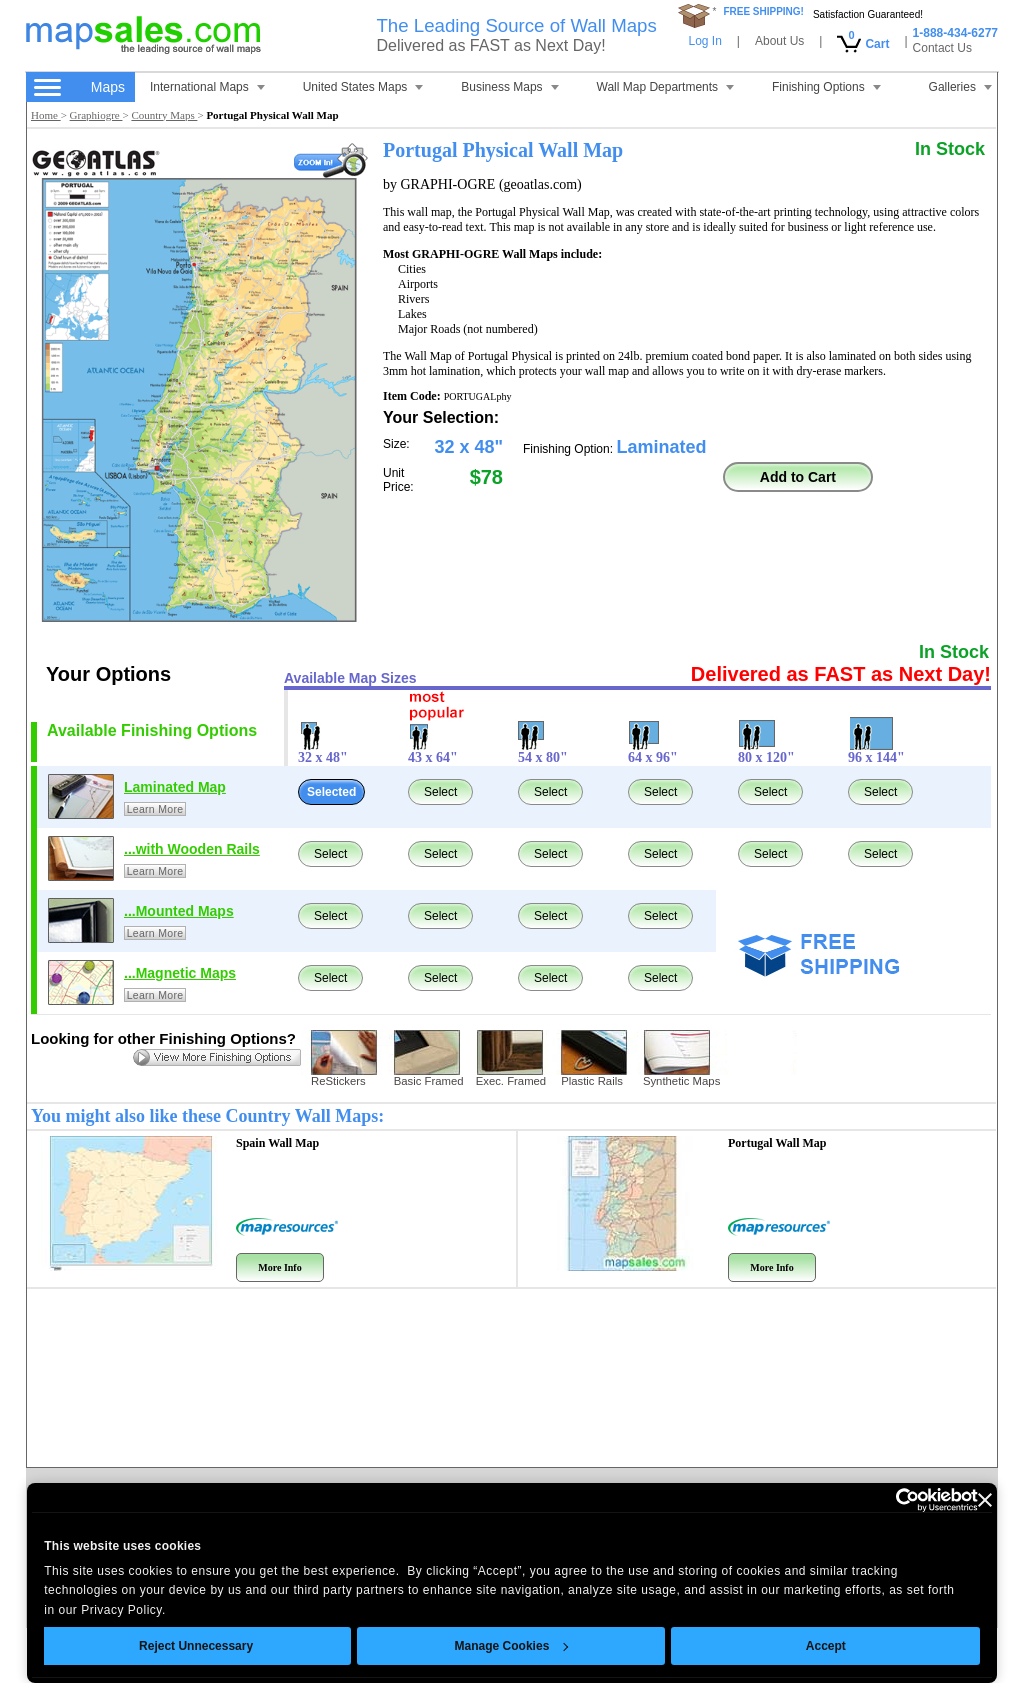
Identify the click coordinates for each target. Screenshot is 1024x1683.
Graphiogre (96, 115)
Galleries (960, 87)
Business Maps (509, 87)
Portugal (777, 1143)
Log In (704, 41)
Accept (826, 1646)
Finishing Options (826, 87)
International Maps (207, 87)
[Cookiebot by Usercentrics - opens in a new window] (890, 1500)
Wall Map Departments (666, 87)
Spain (277, 1143)
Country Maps (164, 115)
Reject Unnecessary (196, 1646)
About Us (779, 41)
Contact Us (942, 48)
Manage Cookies (511, 1646)
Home (46, 115)
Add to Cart (798, 477)
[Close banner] (985, 1500)
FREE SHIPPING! (763, 11)
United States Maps (363, 87)
